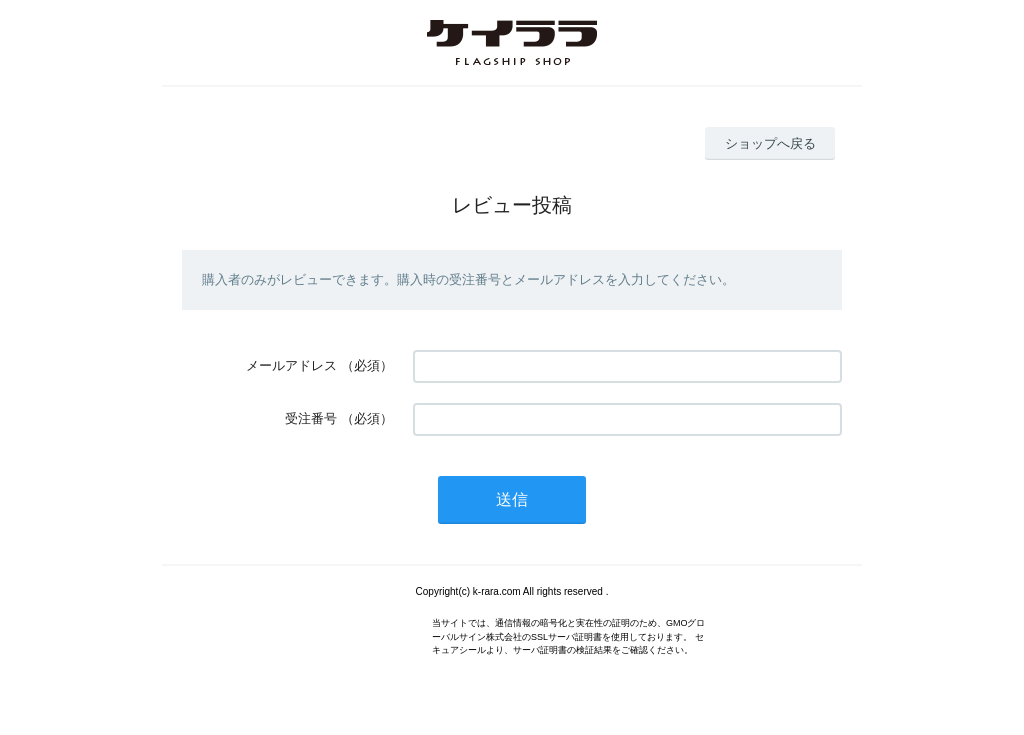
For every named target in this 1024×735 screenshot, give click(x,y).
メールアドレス (291, 365)
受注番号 (311, 418)
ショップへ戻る (770, 143)
